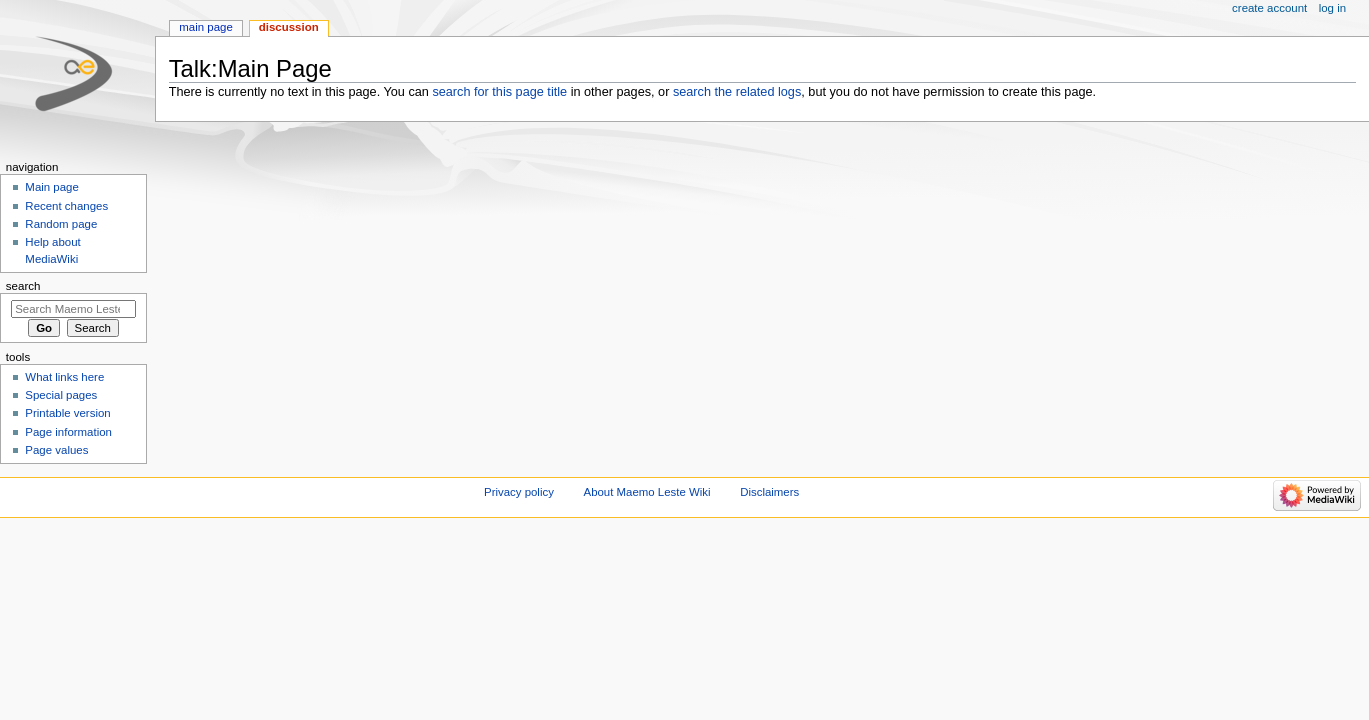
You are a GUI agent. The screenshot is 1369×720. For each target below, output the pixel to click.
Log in (1332, 8)
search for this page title (499, 92)
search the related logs (737, 92)
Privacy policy (519, 492)
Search (23, 286)
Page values (56, 450)
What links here (64, 377)
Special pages (61, 395)
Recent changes (66, 206)
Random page (61, 224)
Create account (1269, 8)
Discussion (289, 27)
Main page (206, 27)
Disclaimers (769, 492)
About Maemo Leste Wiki (647, 492)
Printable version (67, 413)
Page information (68, 432)
